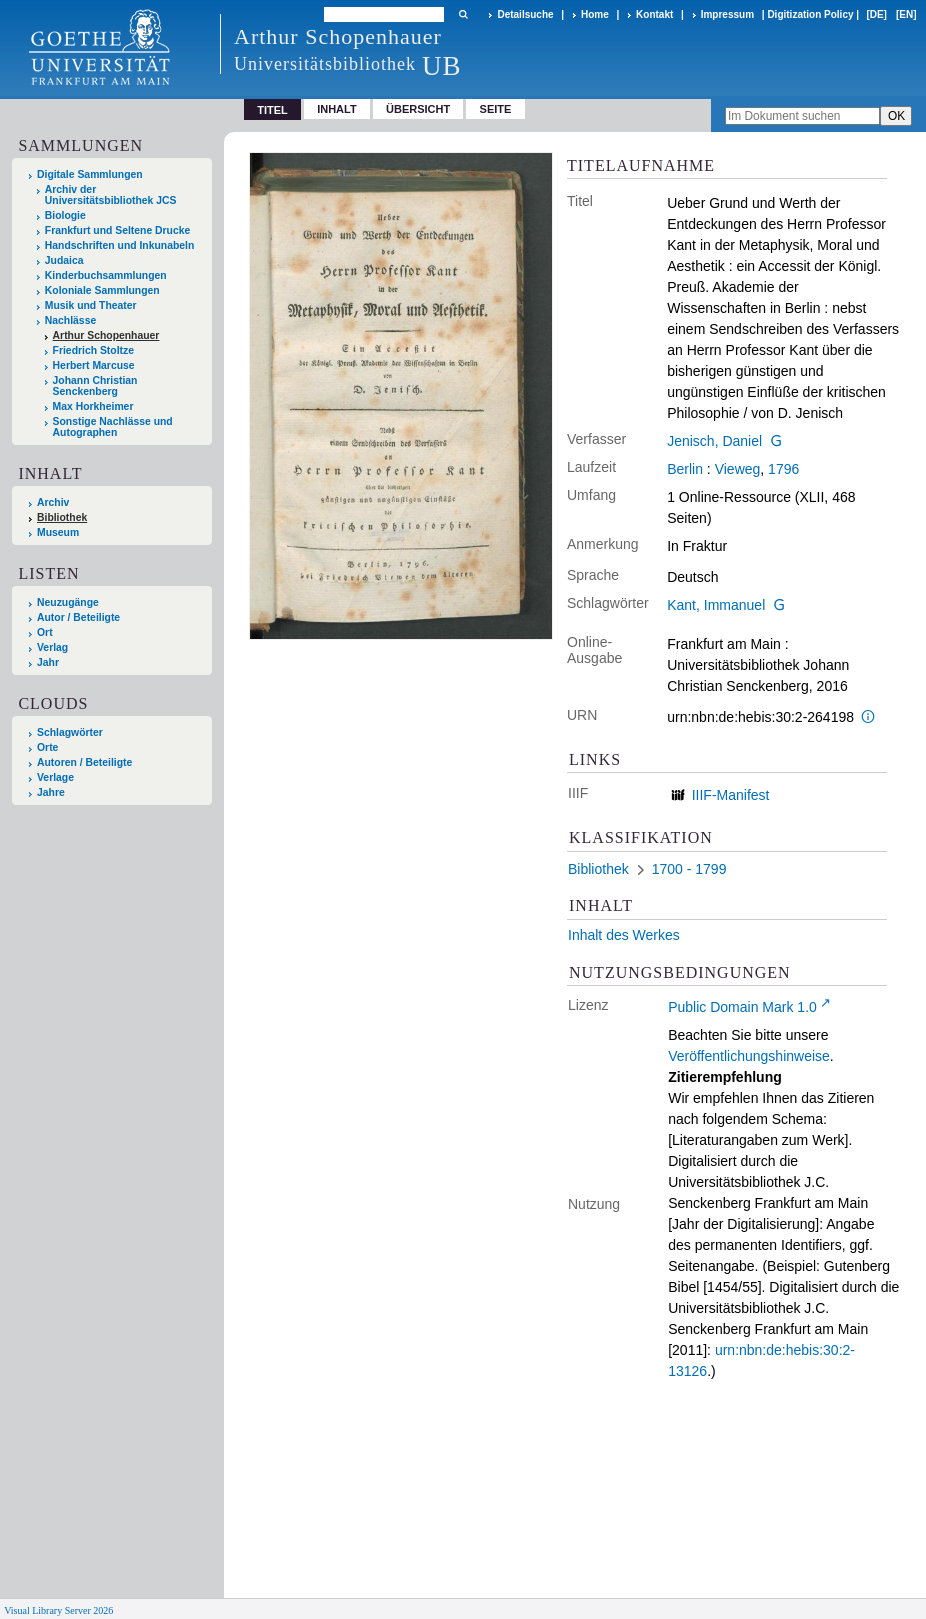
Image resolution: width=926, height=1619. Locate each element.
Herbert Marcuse (94, 365)
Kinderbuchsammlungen (106, 275)
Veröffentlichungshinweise (749, 1056)
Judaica (64, 260)
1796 (783, 469)
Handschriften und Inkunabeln (120, 245)
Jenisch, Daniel (714, 441)
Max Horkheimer (93, 406)
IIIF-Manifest (731, 795)
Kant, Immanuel (716, 605)
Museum (58, 532)
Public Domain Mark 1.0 (742, 1007)
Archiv (53, 502)
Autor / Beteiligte (78, 617)
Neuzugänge (68, 602)
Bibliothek (62, 517)
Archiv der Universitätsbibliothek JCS (111, 195)
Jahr (48, 662)
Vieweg (738, 469)
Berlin (685, 469)
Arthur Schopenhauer (106, 335)
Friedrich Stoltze (93, 350)
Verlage (55, 777)
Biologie (65, 215)
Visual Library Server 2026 (58, 1610)
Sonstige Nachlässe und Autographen (113, 427)
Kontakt (654, 14)
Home (595, 14)
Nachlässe (70, 320)
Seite (496, 109)
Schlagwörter (70, 732)
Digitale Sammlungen (90, 174)
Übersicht (418, 109)
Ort (45, 632)
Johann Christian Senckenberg (95, 386)
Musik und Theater (91, 305)
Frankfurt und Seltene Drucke (118, 230)
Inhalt (337, 109)
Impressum (727, 14)
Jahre (51, 792)
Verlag (52, 647)
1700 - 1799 (689, 869)
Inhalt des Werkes (624, 935)
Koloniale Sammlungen (102, 290)
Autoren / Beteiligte (84, 762)
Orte (47, 747)
